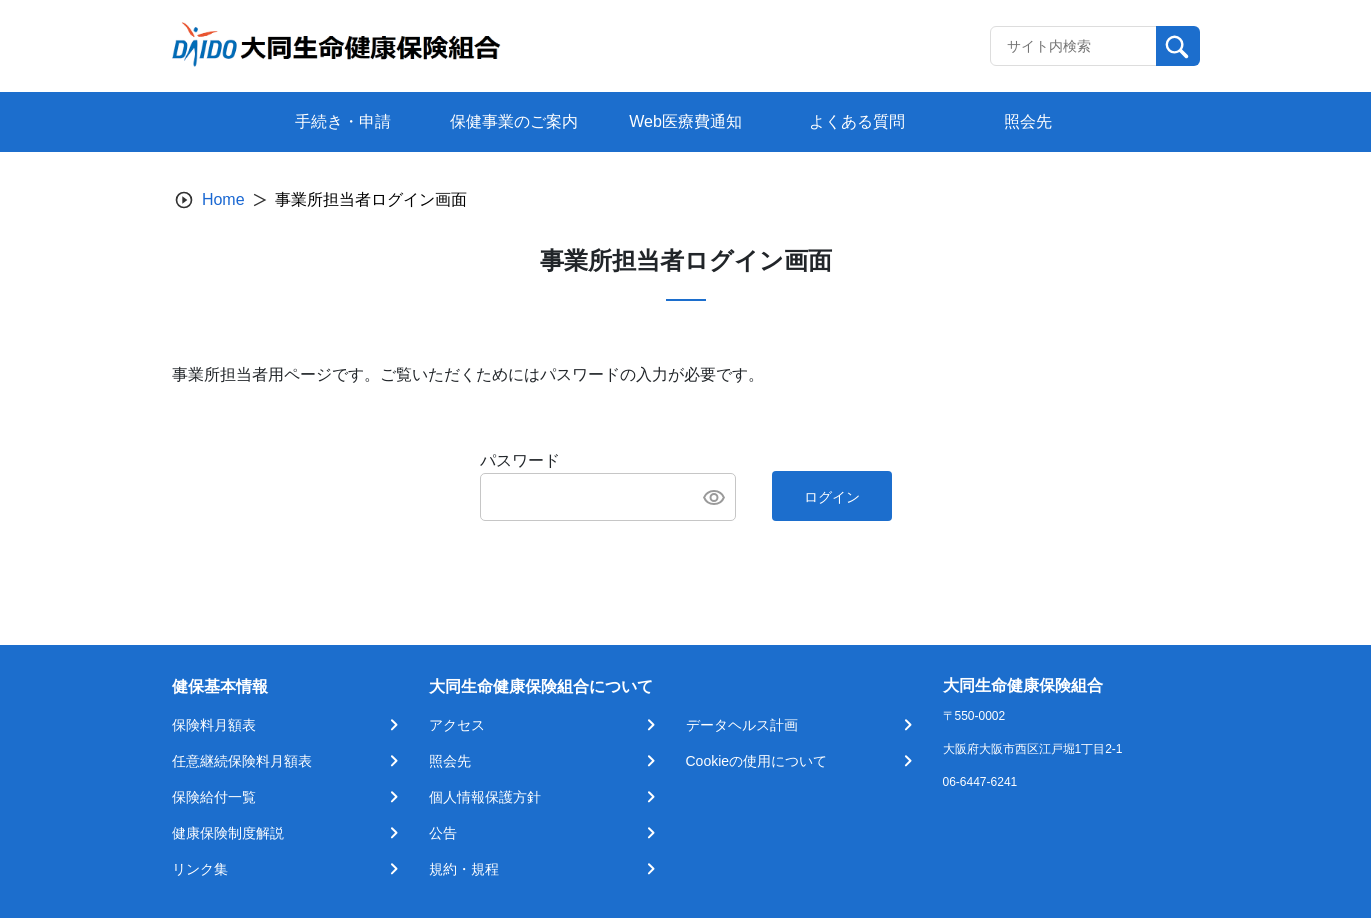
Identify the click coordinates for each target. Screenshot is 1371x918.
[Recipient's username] (1073, 46)
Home (223, 199)
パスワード (520, 460)
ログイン (832, 497)
